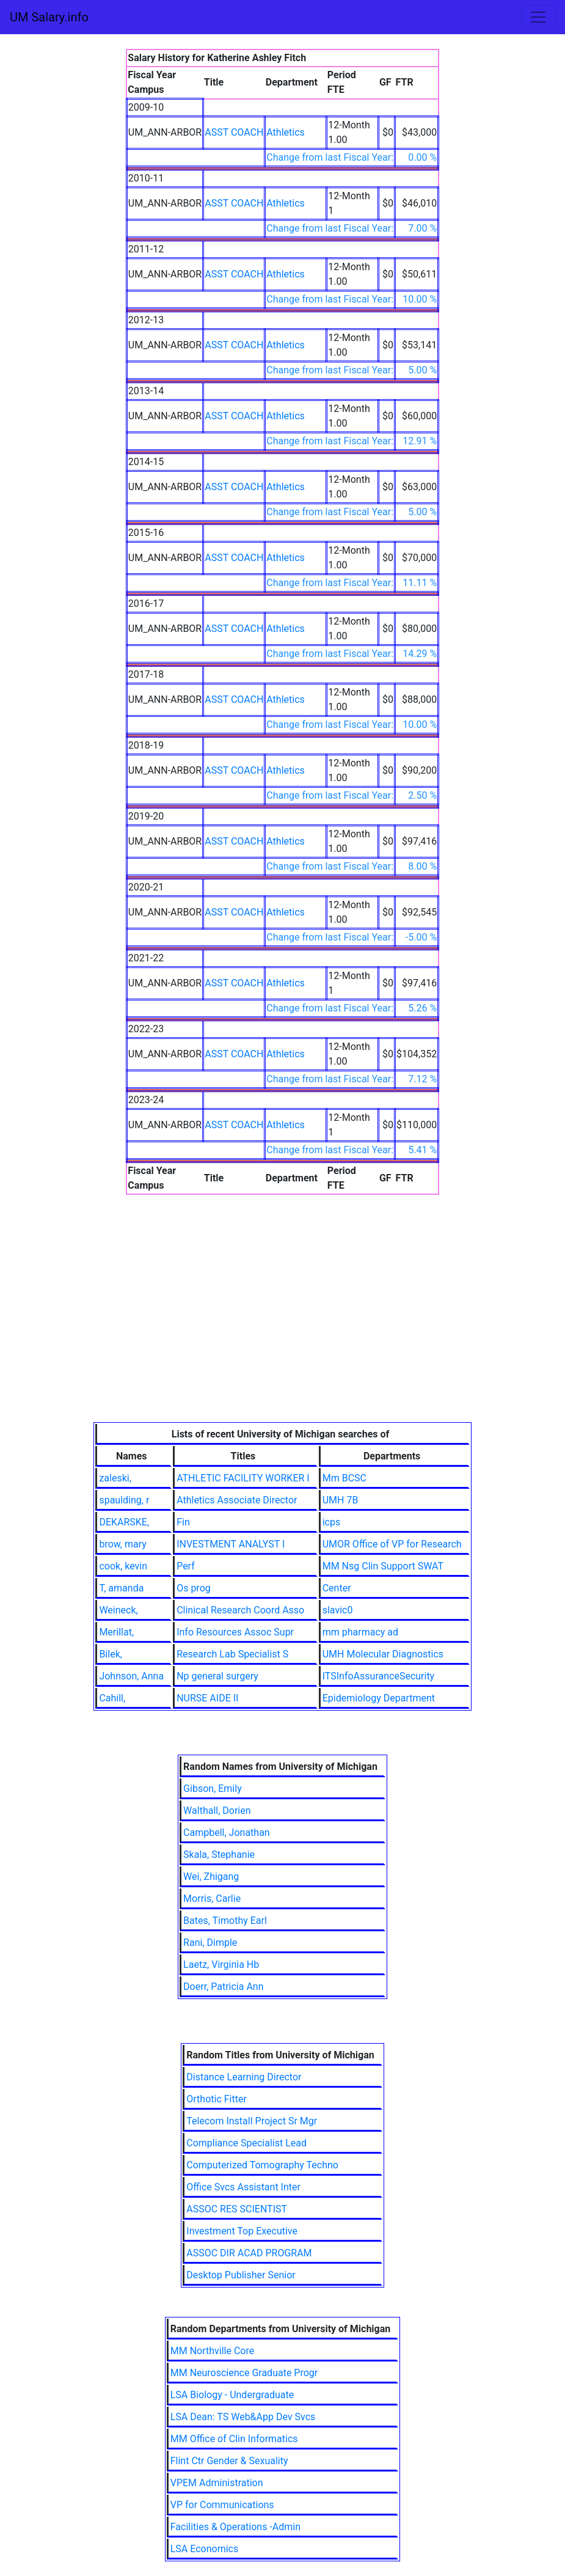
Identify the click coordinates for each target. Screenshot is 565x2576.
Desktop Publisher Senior (240, 2275)
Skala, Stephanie (219, 1854)
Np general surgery (217, 1676)
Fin (183, 1522)
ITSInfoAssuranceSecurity (379, 1676)
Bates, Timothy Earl (225, 1920)
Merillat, (116, 1632)
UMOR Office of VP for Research (392, 1544)
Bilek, (110, 1654)
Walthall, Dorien (216, 1810)
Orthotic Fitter (216, 2099)
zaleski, (115, 1478)
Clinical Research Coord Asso (240, 1610)
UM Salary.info (49, 17)
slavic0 (338, 1610)
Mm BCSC (344, 1478)
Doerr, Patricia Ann (223, 1986)
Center (337, 1588)
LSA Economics (204, 2549)
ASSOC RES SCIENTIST (236, 2209)
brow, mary (122, 1544)
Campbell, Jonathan (226, 1832)
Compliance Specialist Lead (246, 2143)
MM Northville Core (212, 2351)
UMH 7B (341, 1500)
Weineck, (118, 1610)
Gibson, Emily (212, 1788)
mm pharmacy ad (360, 1632)
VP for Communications (222, 2505)
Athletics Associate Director (237, 1500)
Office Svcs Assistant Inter (243, 2187)
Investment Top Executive (241, 2231)
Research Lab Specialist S (232, 1654)
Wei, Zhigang (211, 1876)
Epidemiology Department (379, 1698)
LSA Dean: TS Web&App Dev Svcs (243, 2417)
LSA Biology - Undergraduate (232, 2395)
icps (332, 1522)
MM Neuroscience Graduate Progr (244, 2373)
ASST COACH (234, 132)
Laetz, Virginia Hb (221, 1964)
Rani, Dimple (210, 1942)
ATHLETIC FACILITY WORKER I (243, 1478)
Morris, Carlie (212, 1898)
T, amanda (121, 1588)
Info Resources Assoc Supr (235, 1632)
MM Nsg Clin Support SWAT (383, 1566)
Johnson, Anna (131, 1676)
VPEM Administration (216, 2483)
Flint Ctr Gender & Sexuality (229, 2461)
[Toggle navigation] (538, 17)
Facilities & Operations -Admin (235, 2527)
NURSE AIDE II (207, 1698)
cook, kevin (123, 1566)
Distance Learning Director (243, 2077)
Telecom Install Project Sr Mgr (251, 2121)
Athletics (285, 132)
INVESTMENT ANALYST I (231, 1544)
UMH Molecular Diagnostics (383, 1654)
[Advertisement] (282, 1330)
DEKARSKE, (124, 1522)
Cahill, (112, 1698)
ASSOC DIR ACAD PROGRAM (249, 2253)
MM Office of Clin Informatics (234, 2439)
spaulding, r (124, 1500)
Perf (186, 1566)
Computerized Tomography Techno (262, 2165)
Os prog (194, 1588)
